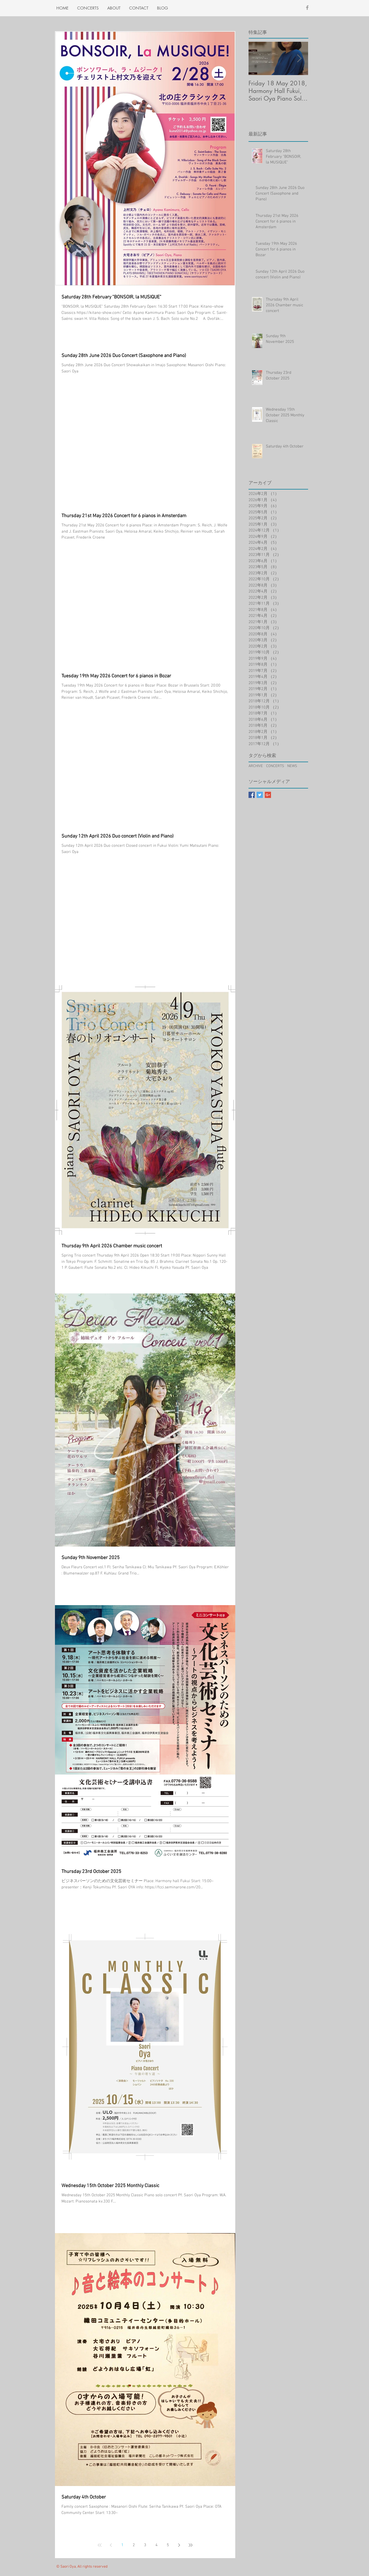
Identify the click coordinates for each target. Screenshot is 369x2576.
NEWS (292, 766)
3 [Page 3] (145, 2545)
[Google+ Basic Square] (268, 795)
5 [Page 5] (168, 2545)
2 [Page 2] (134, 2545)
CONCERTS (275, 766)
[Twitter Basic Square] (260, 795)
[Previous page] (111, 2545)
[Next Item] (299, 58)
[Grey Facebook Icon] (307, 8)
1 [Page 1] (122, 2545)
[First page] (100, 2545)
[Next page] (179, 2545)
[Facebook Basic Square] (252, 795)
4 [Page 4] (156, 2545)
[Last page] (190, 2545)
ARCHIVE (256, 766)
